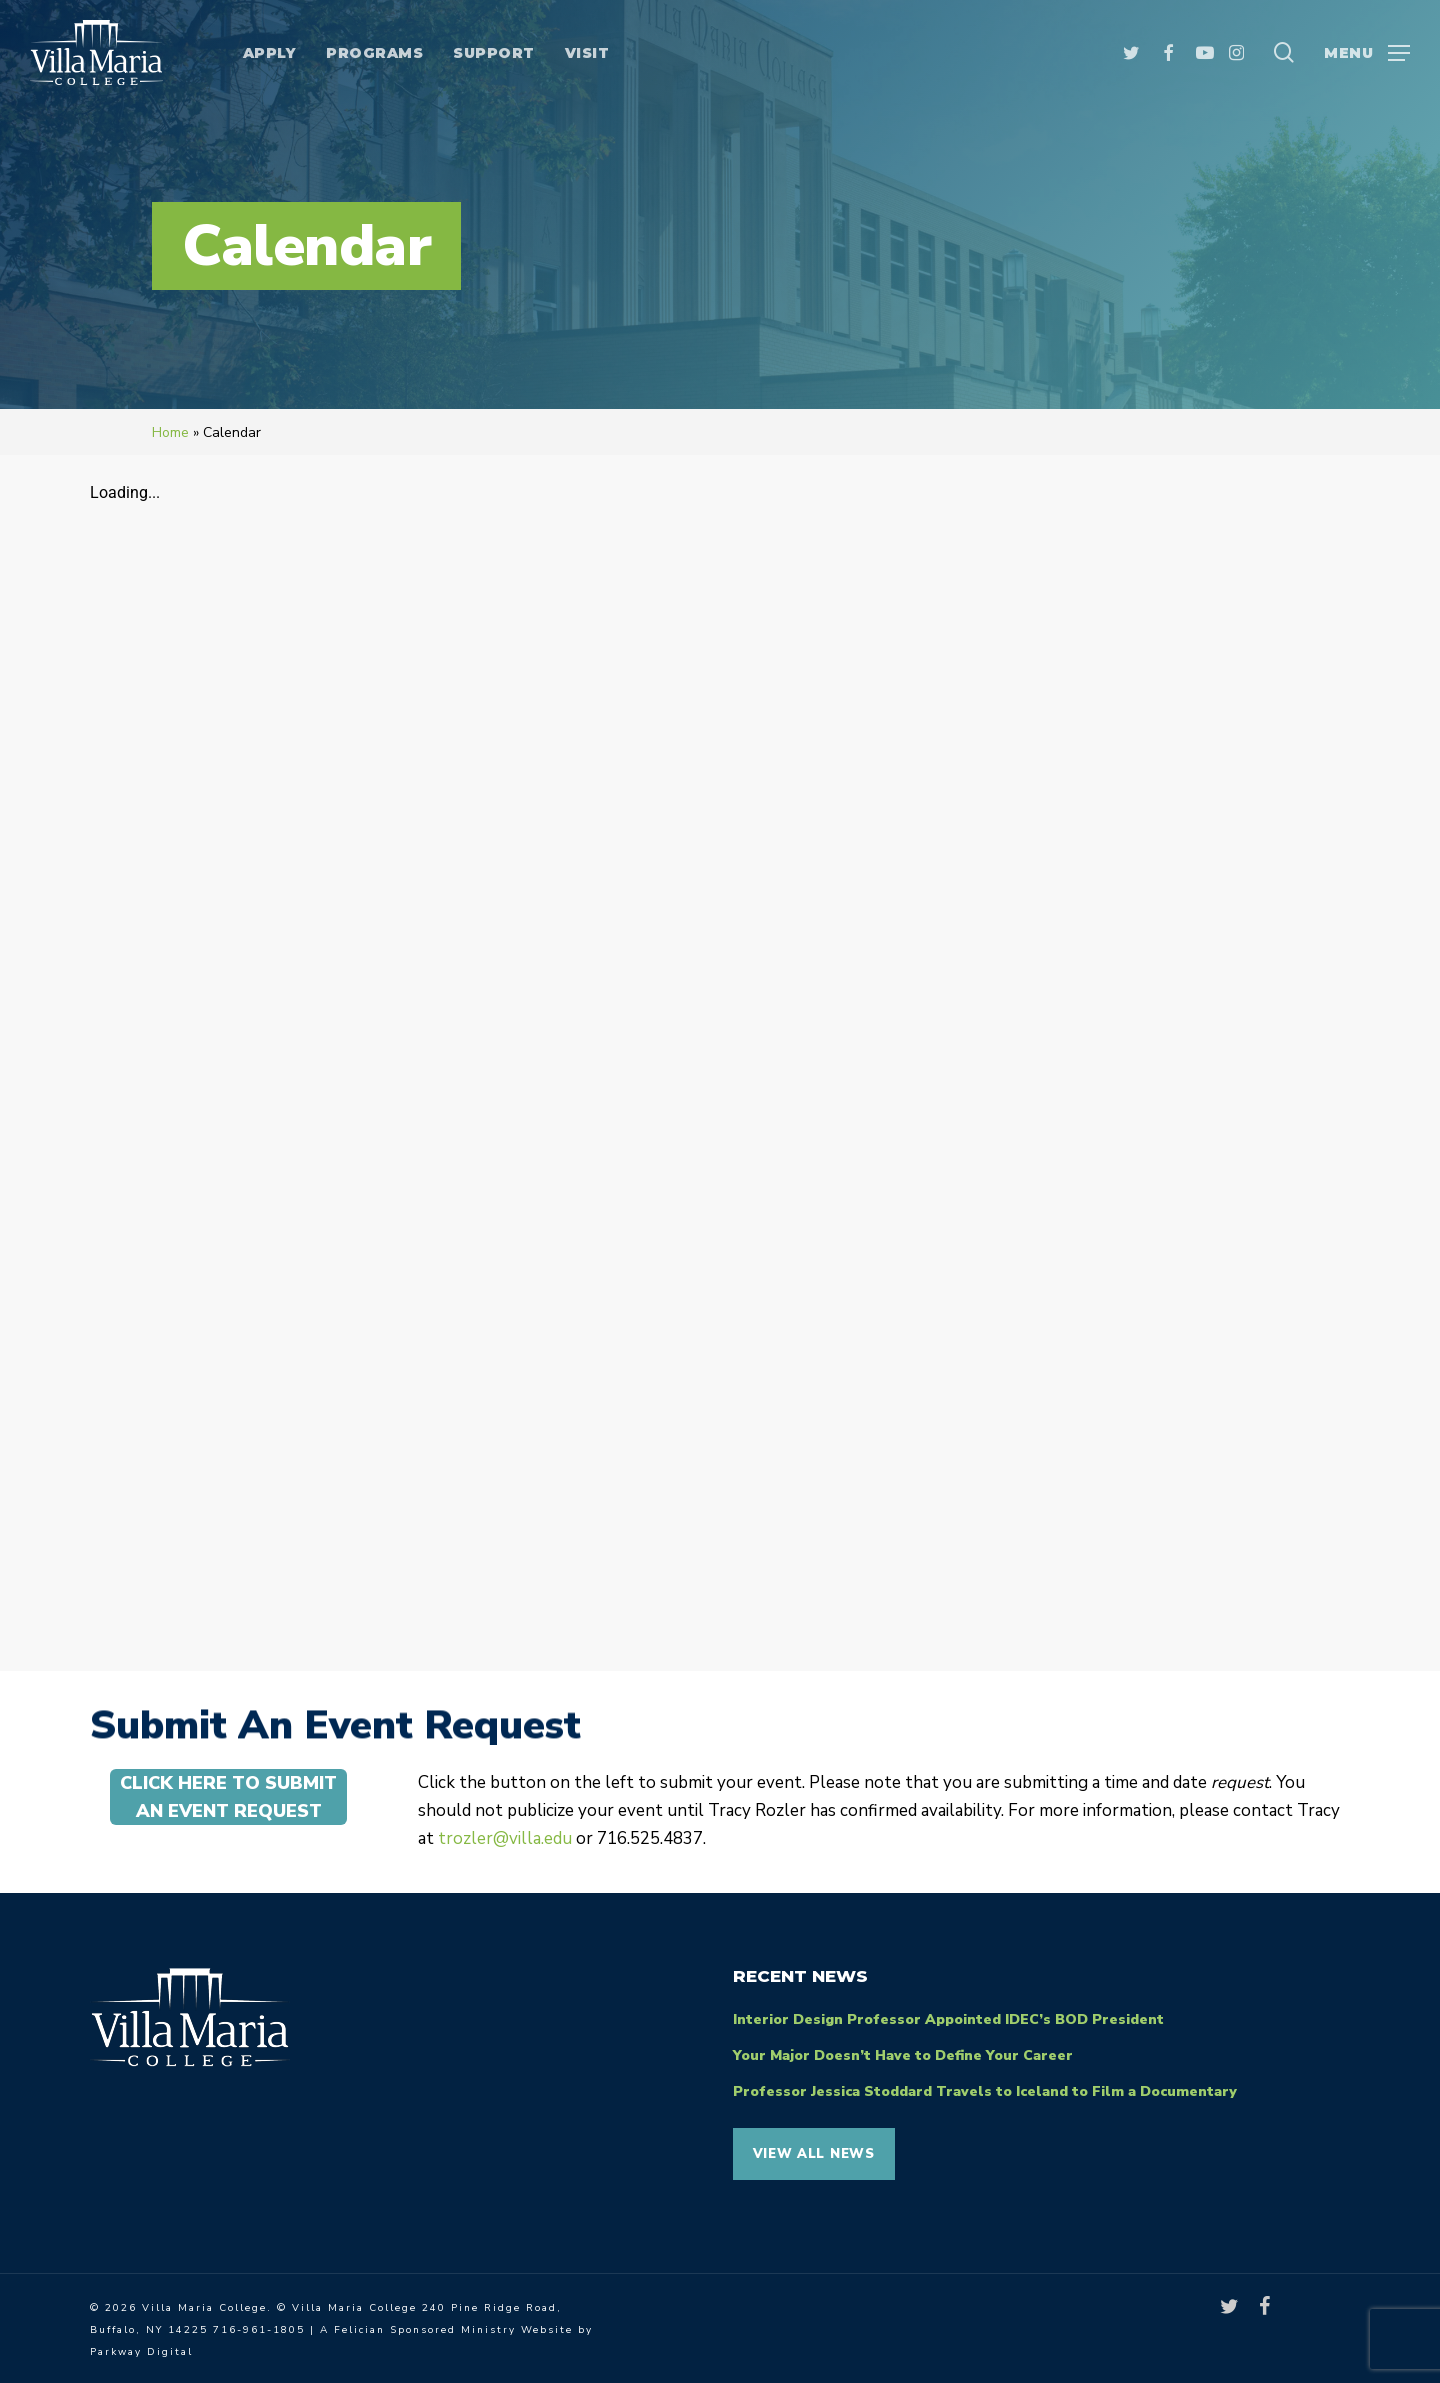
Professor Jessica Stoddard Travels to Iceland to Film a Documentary (985, 2091)
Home (170, 432)
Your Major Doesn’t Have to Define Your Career (903, 2055)
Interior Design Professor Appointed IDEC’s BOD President (948, 2019)
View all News (814, 2154)
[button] (1367, 52)
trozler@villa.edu (505, 1838)
